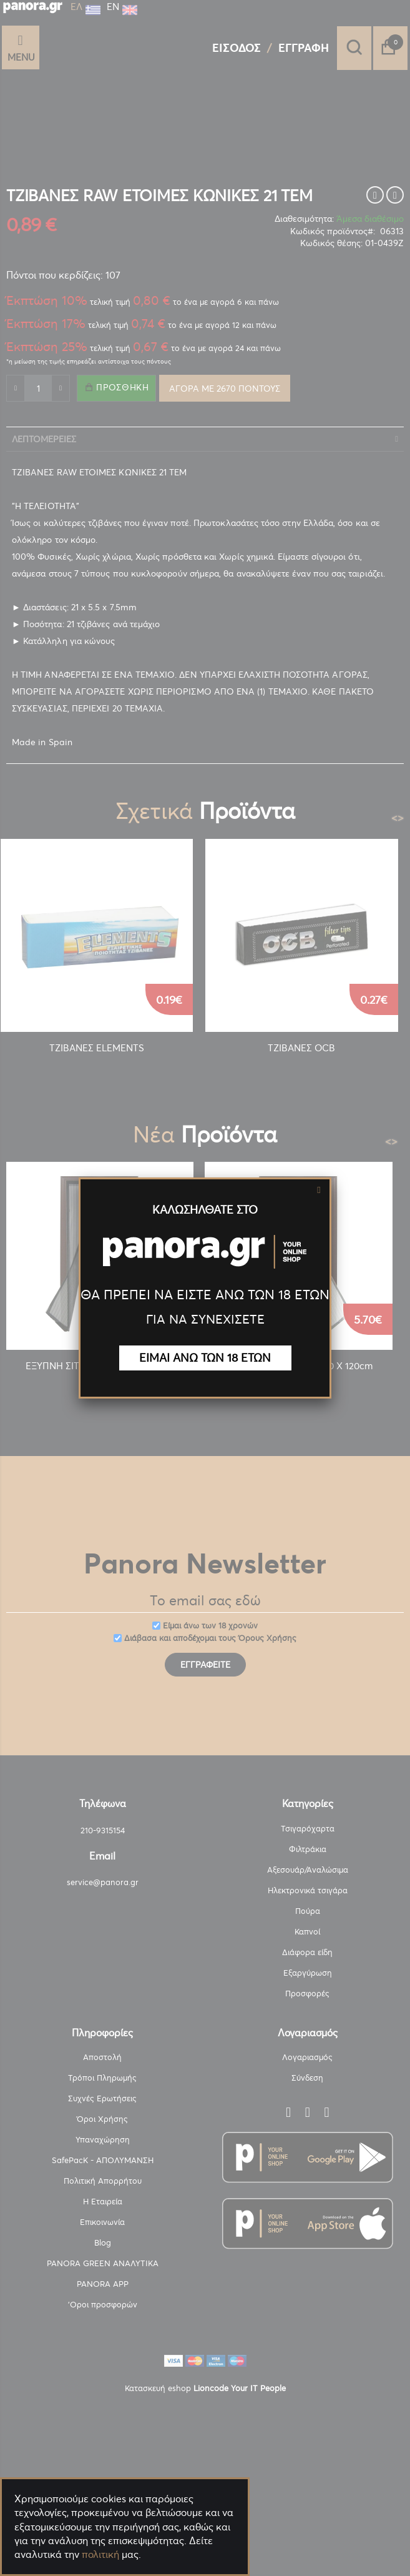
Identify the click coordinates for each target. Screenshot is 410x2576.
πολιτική (100, 2554)
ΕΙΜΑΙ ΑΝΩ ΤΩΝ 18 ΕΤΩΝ (205, 1357)
